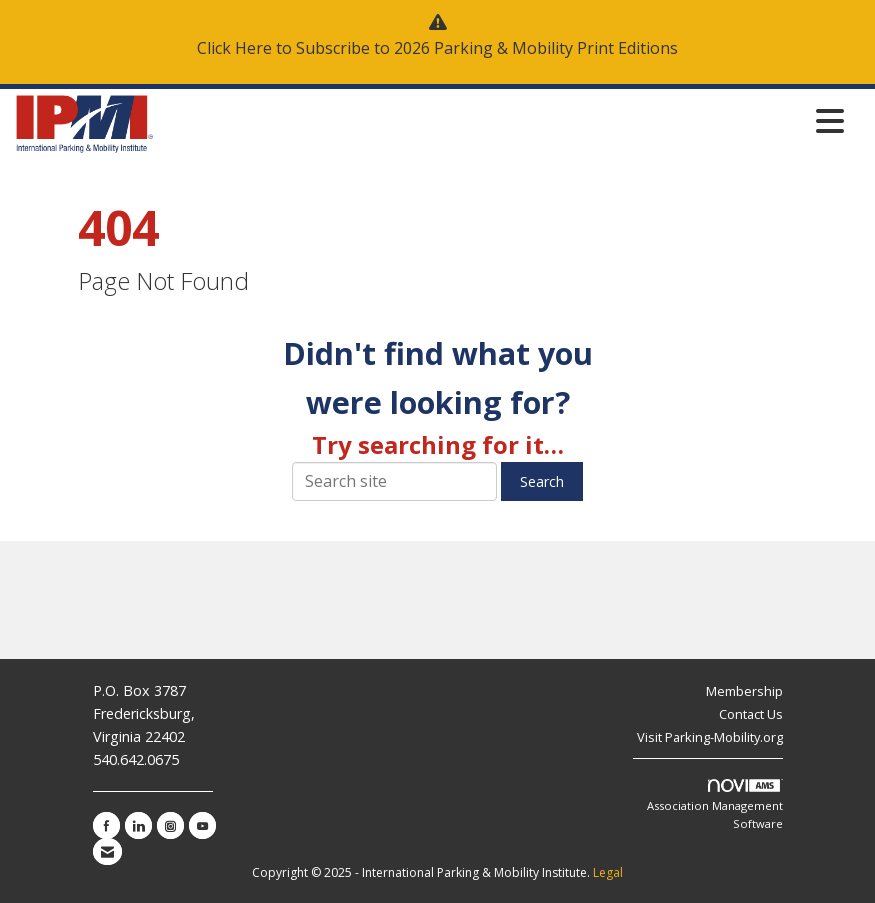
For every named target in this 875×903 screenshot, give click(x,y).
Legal (608, 872)
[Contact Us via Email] (107, 851)
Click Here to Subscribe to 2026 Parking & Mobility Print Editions (437, 48)
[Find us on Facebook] (106, 825)
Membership (744, 691)
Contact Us (751, 714)
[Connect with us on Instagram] (170, 825)
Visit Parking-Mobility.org (710, 737)
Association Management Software (715, 805)
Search (542, 481)
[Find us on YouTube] (202, 825)
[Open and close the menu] (504, 120)
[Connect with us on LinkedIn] (138, 825)
